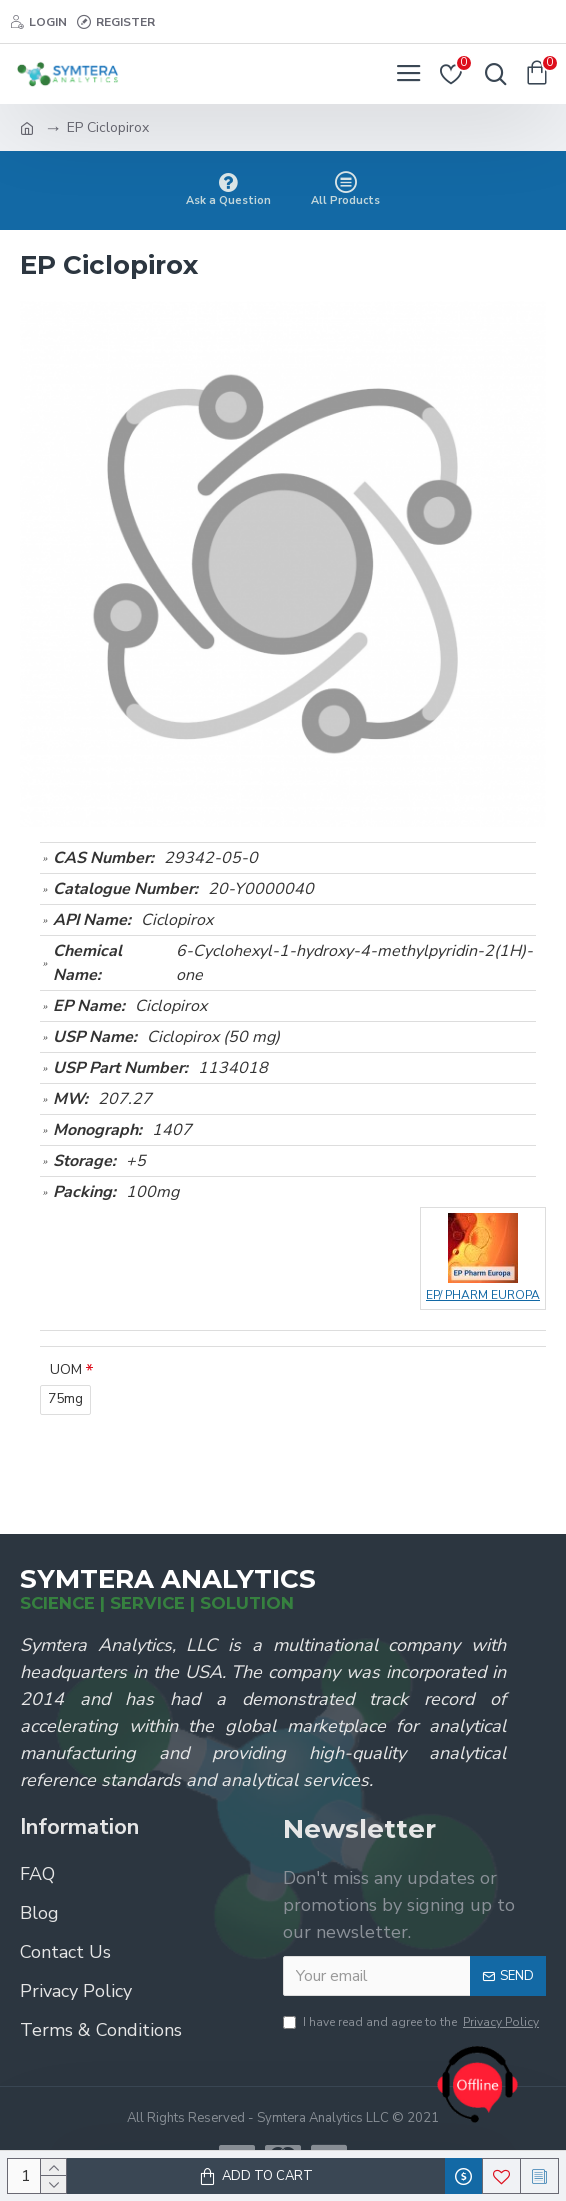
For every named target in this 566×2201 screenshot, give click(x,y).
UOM (66, 1369)
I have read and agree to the (412, 2022)
